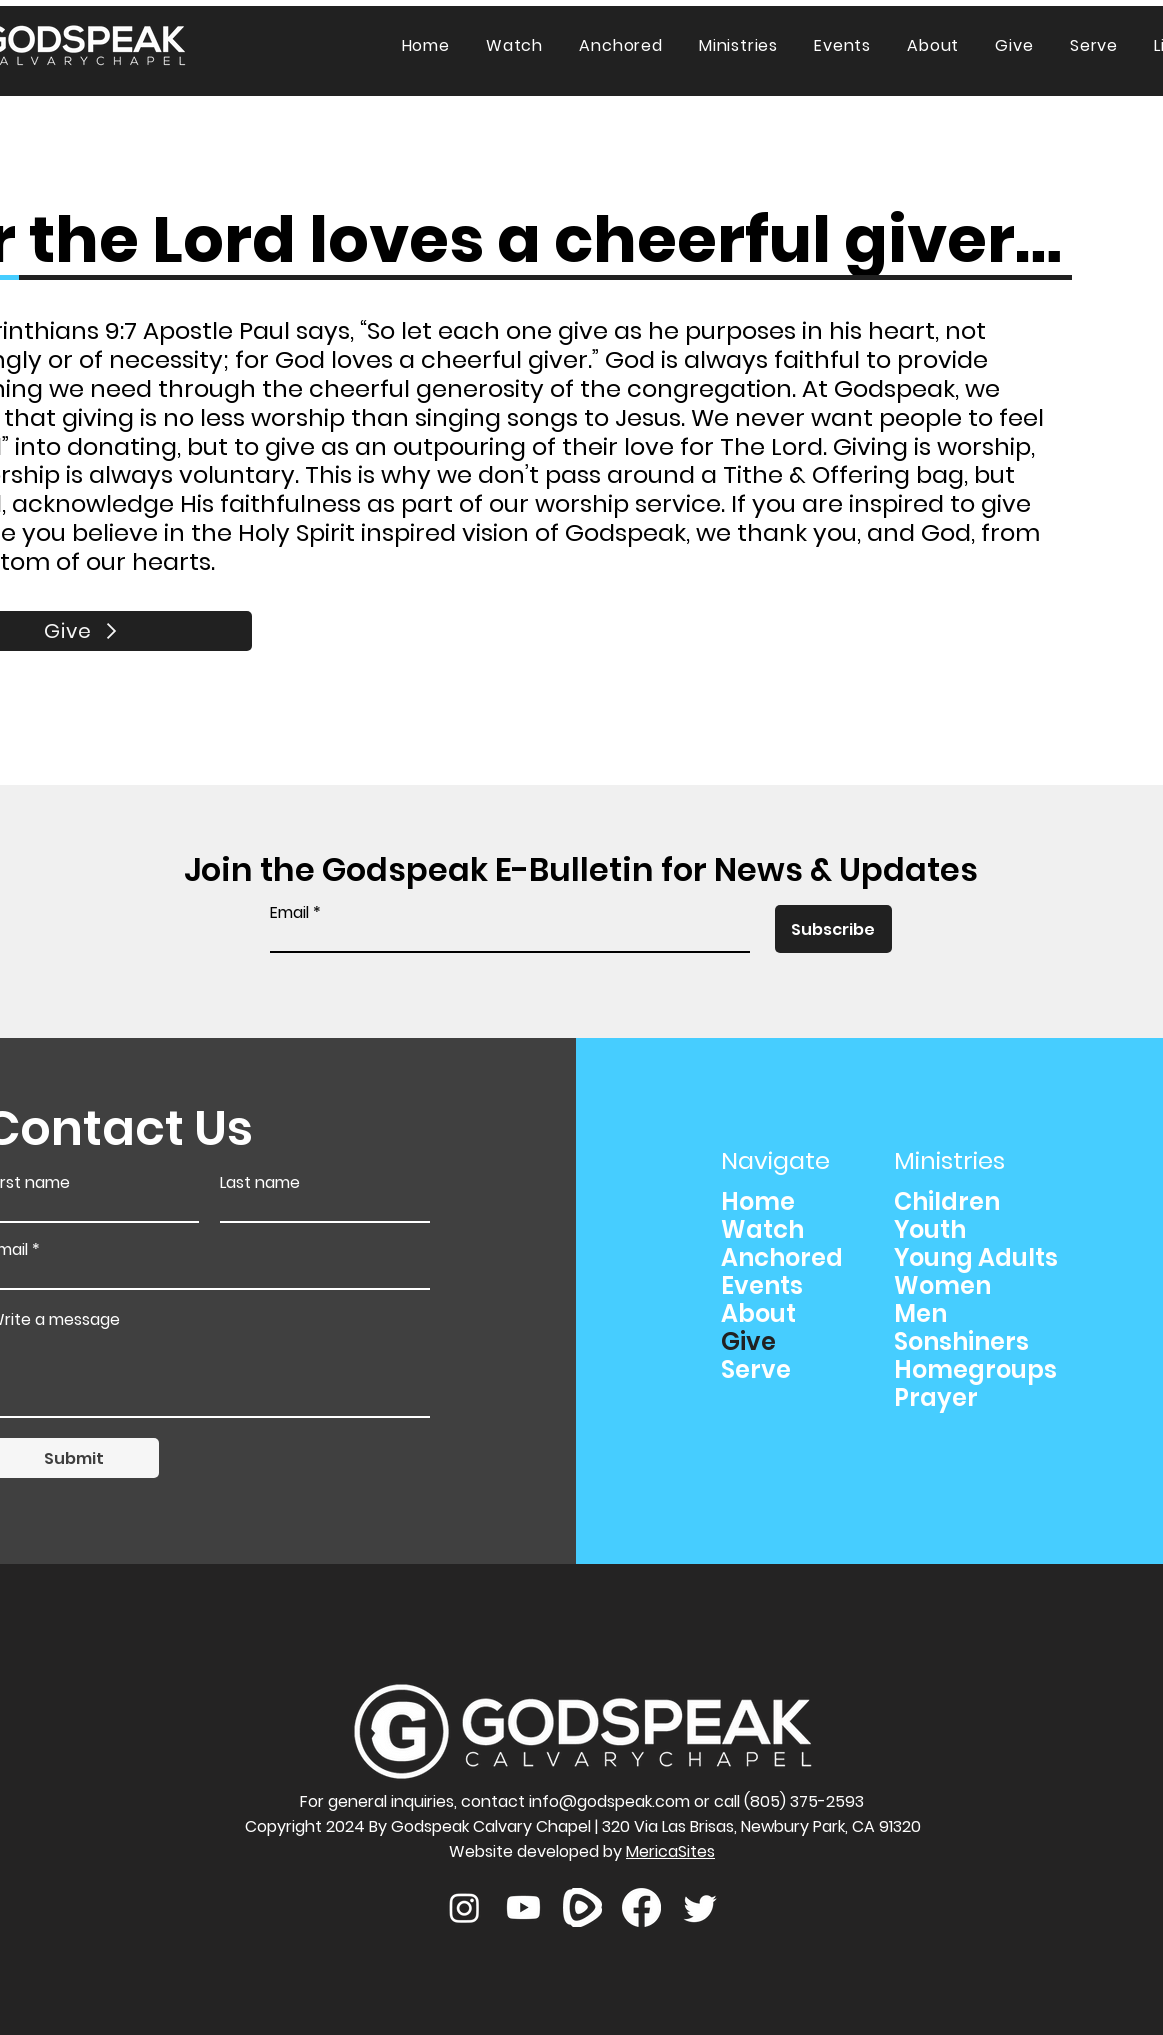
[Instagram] (464, 1907)
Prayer (936, 1398)
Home (758, 1202)
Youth (930, 1230)
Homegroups (975, 1370)
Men (920, 1314)
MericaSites (670, 1851)
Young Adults (976, 1258)
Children (947, 1202)
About (758, 1314)
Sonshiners (961, 1342)
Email (289, 913)
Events (762, 1286)
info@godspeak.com (609, 1801)
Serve (756, 1370)
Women (942, 1286)
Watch (762, 1230)
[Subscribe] (833, 929)
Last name (260, 1183)
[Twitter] (700, 1907)
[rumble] (582, 1907)
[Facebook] (641, 1907)
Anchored (782, 1258)
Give (748, 1342)
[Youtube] (523, 1907)
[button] (738, 45)
